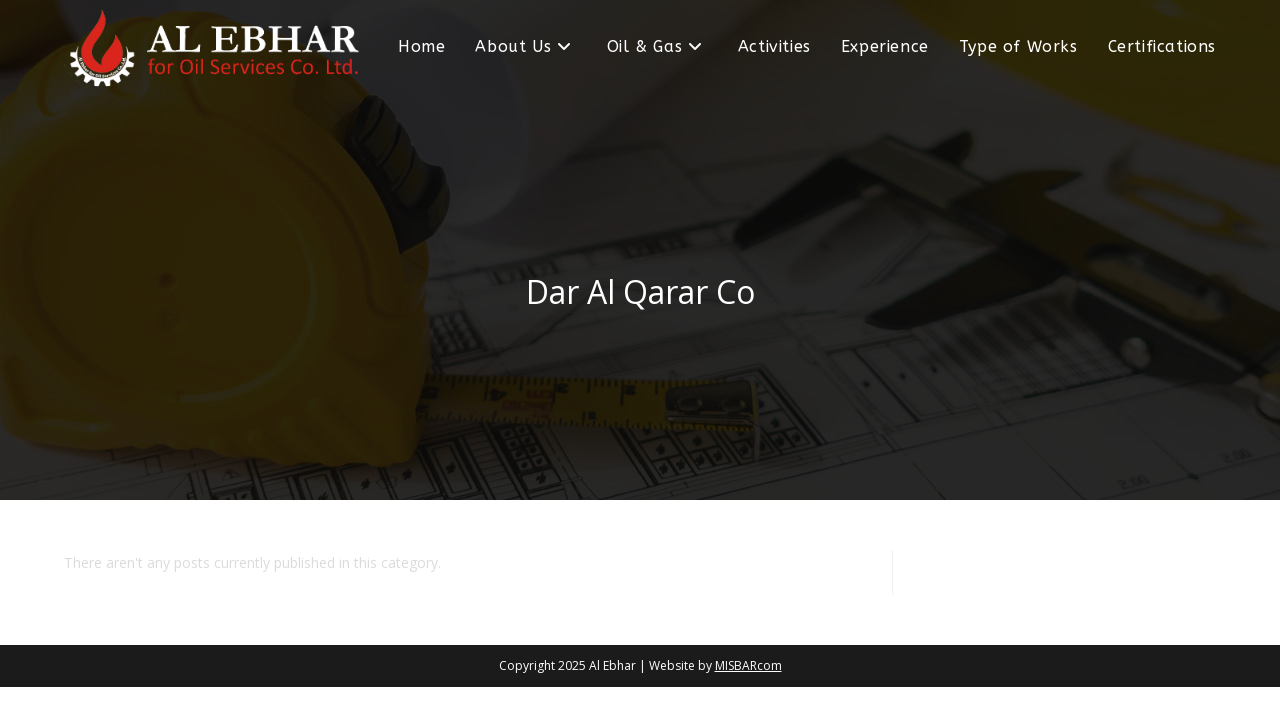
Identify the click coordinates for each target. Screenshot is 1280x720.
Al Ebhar (612, 665)
